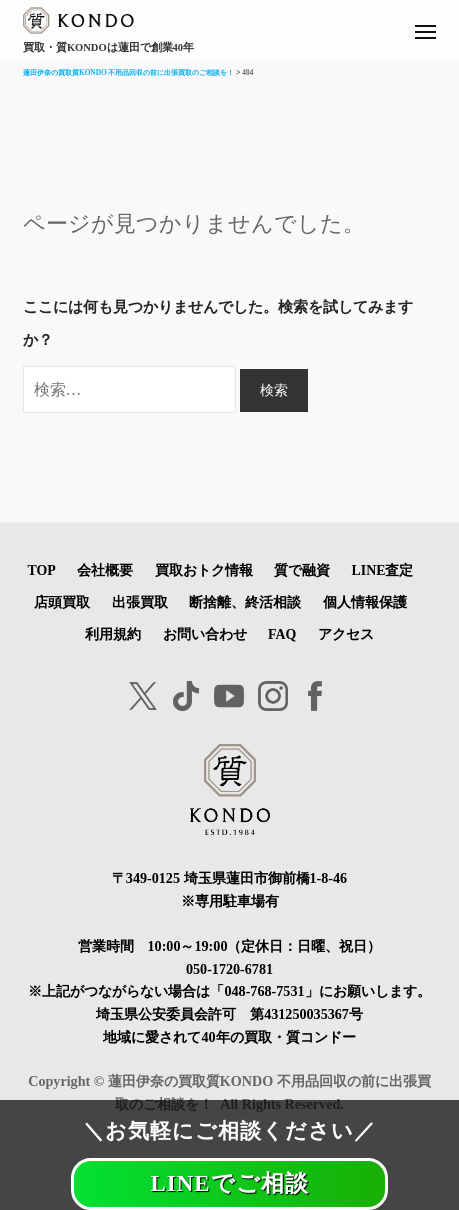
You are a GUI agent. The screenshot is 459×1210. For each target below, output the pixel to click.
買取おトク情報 (204, 570)
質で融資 (302, 570)
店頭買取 (62, 602)
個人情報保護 (365, 602)
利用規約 (113, 634)
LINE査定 (383, 570)
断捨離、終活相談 (245, 602)
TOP (41, 570)
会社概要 (105, 570)
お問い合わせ (205, 634)
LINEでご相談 (229, 1183)
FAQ (282, 634)
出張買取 (140, 602)
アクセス (346, 634)
